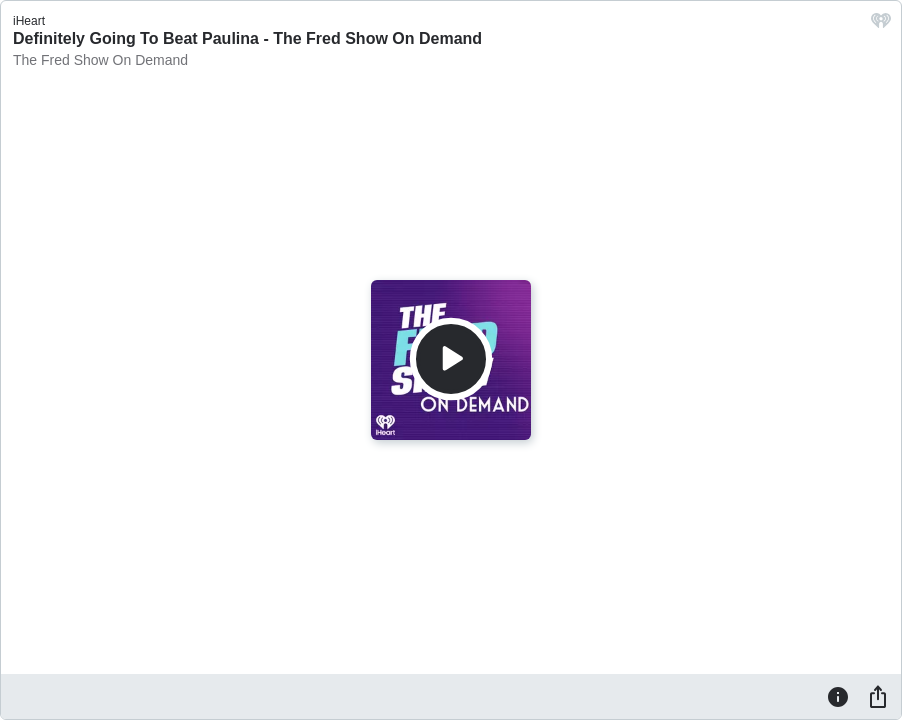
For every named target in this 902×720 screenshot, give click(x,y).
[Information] (838, 696)
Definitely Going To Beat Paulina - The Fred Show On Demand (247, 38)
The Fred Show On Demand (100, 60)
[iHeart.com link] (881, 25)
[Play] (451, 359)
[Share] (878, 696)
